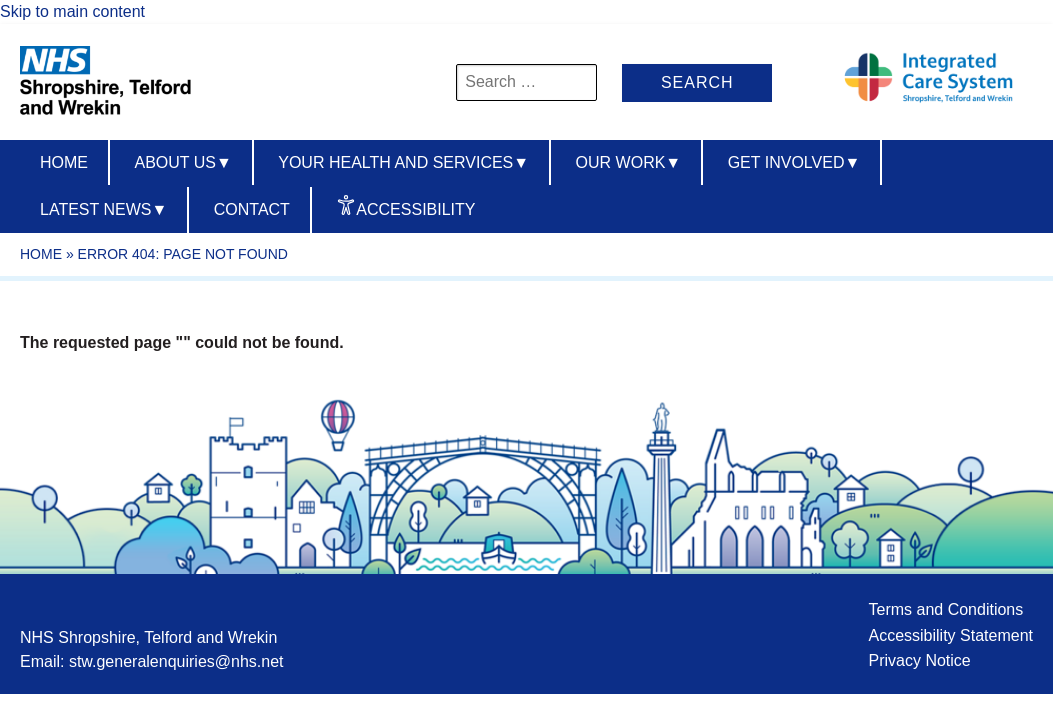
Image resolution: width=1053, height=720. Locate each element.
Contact (252, 209)
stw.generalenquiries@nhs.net (176, 661)
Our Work (629, 162)
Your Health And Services (403, 162)
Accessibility (415, 209)
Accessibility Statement (950, 635)
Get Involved (794, 162)
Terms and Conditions (945, 609)
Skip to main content (72, 11)
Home (64, 162)
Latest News (103, 209)
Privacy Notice (919, 660)
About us (182, 162)
